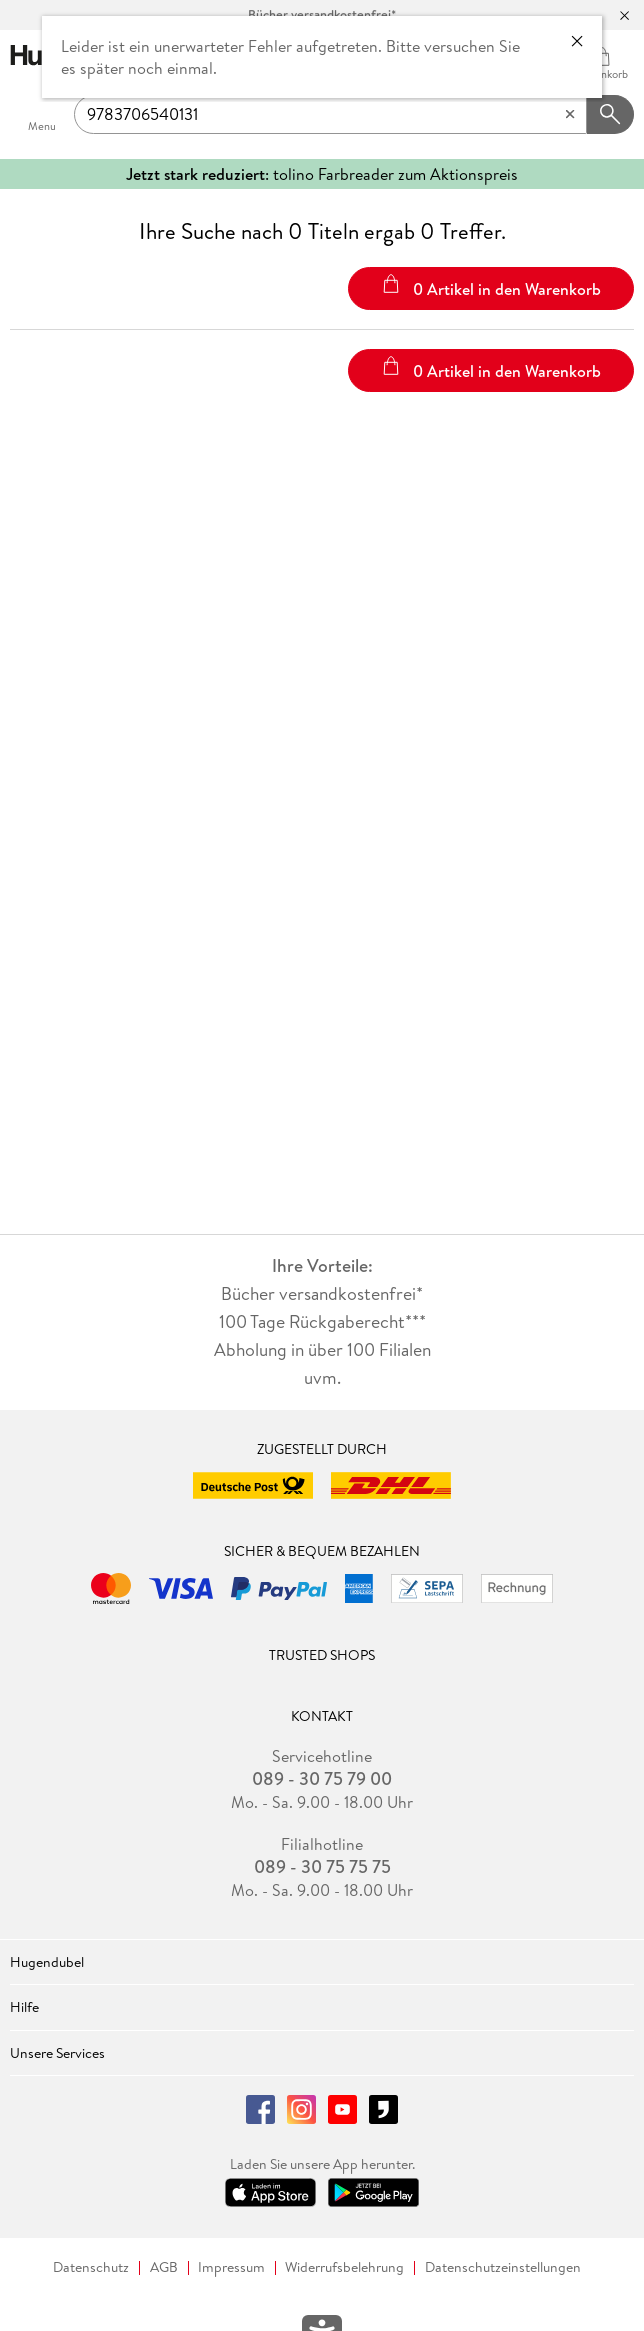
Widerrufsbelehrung (344, 2267)
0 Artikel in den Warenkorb (491, 287)
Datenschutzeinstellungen (503, 2267)
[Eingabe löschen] (570, 115)
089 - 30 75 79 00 (322, 1779)
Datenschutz (91, 2267)
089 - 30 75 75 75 (322, 1867)
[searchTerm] (330, 115)
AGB (164, 2267)
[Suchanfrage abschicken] (611, 115)
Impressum (231, 2267)
